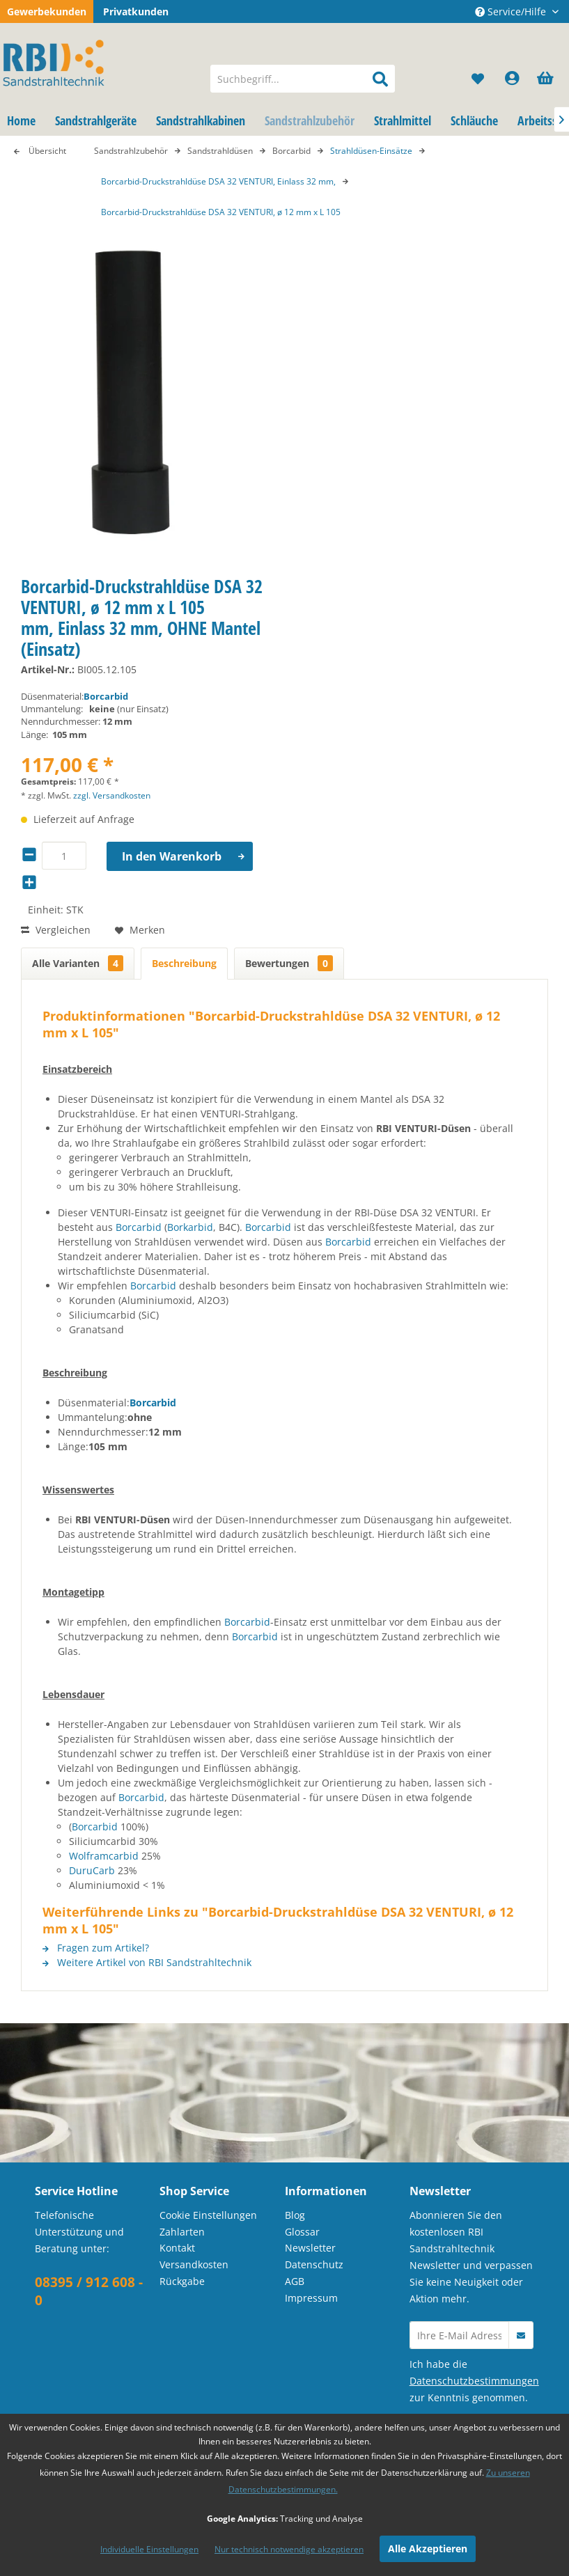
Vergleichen (56, 929)
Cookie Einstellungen (208, 2215)
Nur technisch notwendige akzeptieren (289, 2549)
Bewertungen (289, 963)
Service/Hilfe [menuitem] (512, 11)
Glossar (302, 2231)
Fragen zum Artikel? (95, 1947)
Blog (295, 2215)
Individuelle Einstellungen (149, 2549)
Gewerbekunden (46, 11)
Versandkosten (193, 2264)
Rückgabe (182, 2281)
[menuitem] (303, 79)
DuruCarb (92, 1870)
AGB (294, 2281)
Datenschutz (314, 2264)
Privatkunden (136, 11)
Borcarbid (106, 696)
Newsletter (310, 2247)
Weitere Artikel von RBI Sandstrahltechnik (146, 1962)
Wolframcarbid (104, 1855)
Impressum (311, 2297)
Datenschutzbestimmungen (474, 2380)
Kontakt (177, 2247)
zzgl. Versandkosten (111, 795)
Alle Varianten (77, 963)
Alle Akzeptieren (427, 2548)
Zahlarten (182, 2231)
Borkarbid (190, 1227)
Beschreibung (184, 963)
